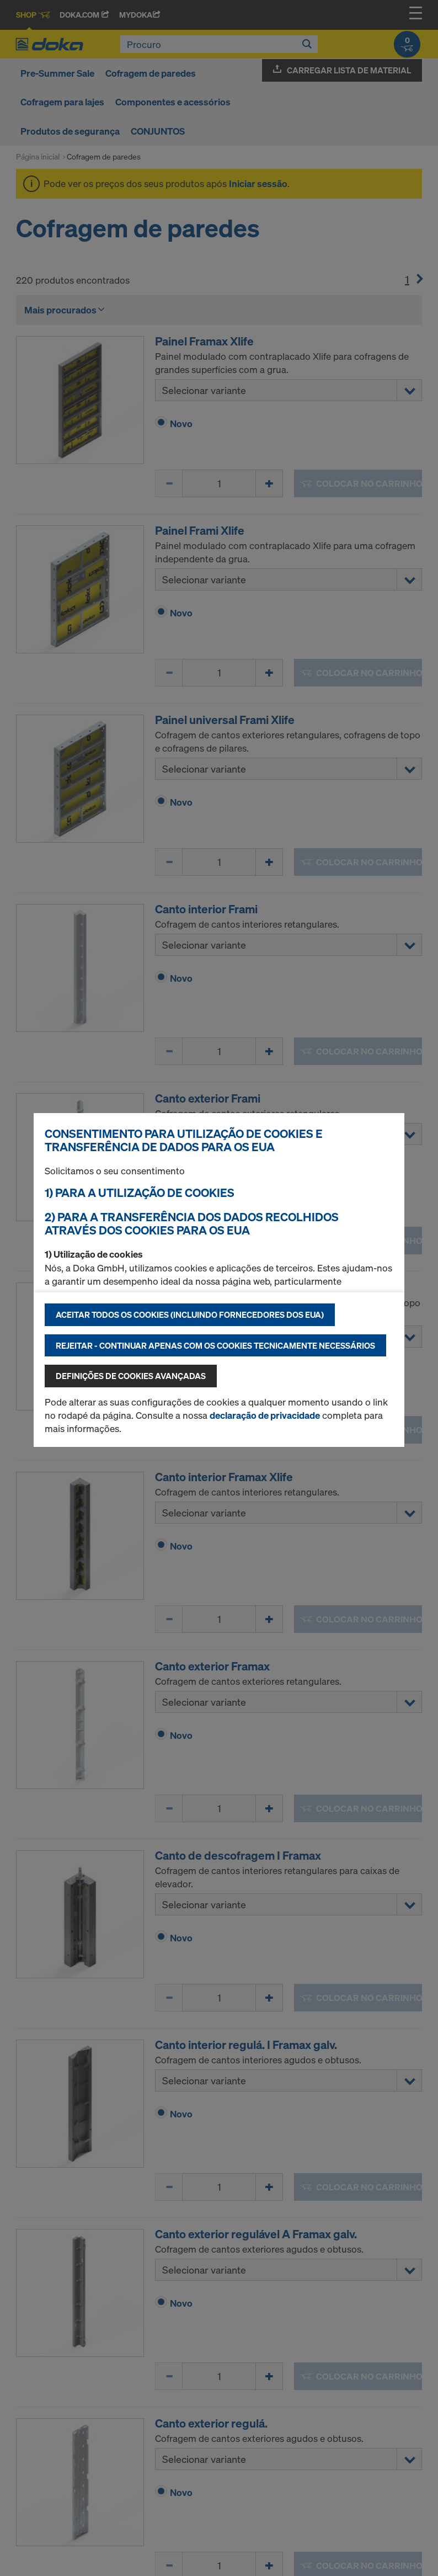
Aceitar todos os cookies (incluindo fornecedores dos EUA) (190, 1314)
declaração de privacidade (265, 1415)
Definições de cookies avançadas (131, 1375)
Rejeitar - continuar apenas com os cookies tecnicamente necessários (215, 1345)
